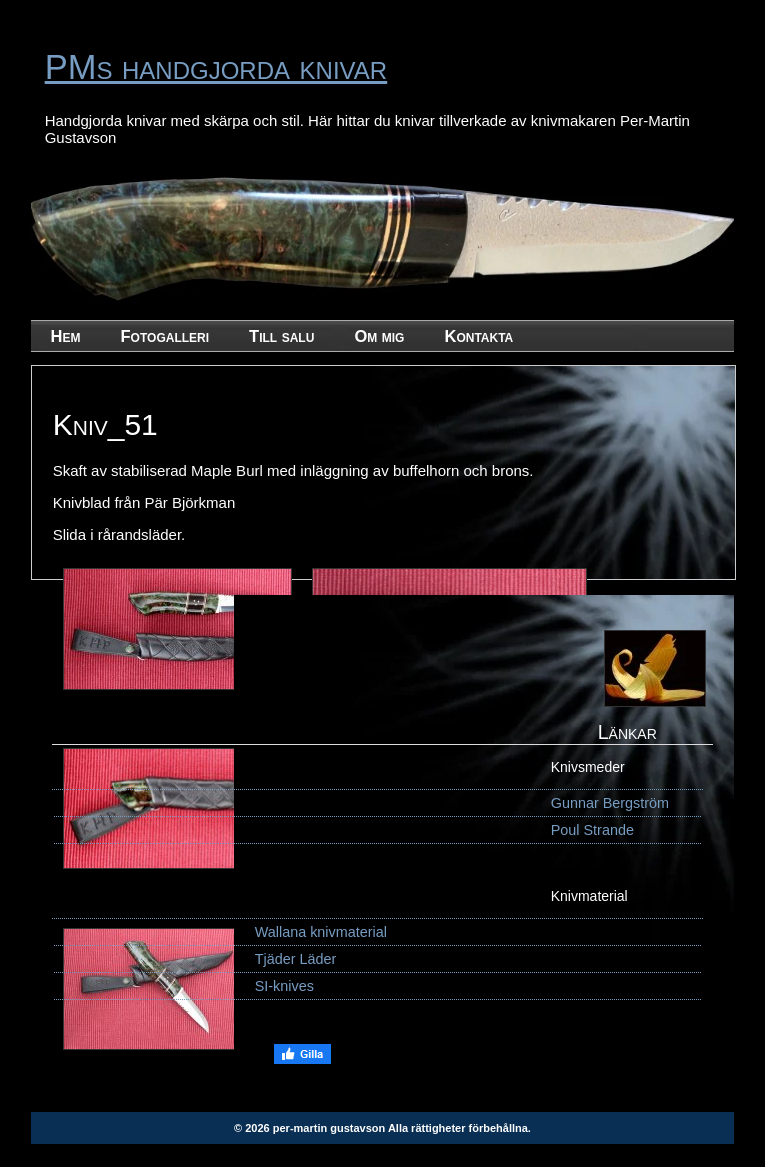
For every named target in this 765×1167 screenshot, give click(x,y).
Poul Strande (592, 830)
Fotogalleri (165, 336)
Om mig (379, 336)
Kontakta (478, 336)
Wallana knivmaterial (321, 932)
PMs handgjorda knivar (216, 67)
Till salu (281, 336)
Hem (66, 336)
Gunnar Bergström (610, 803)
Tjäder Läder (296, 959)
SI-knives (284, 986)
